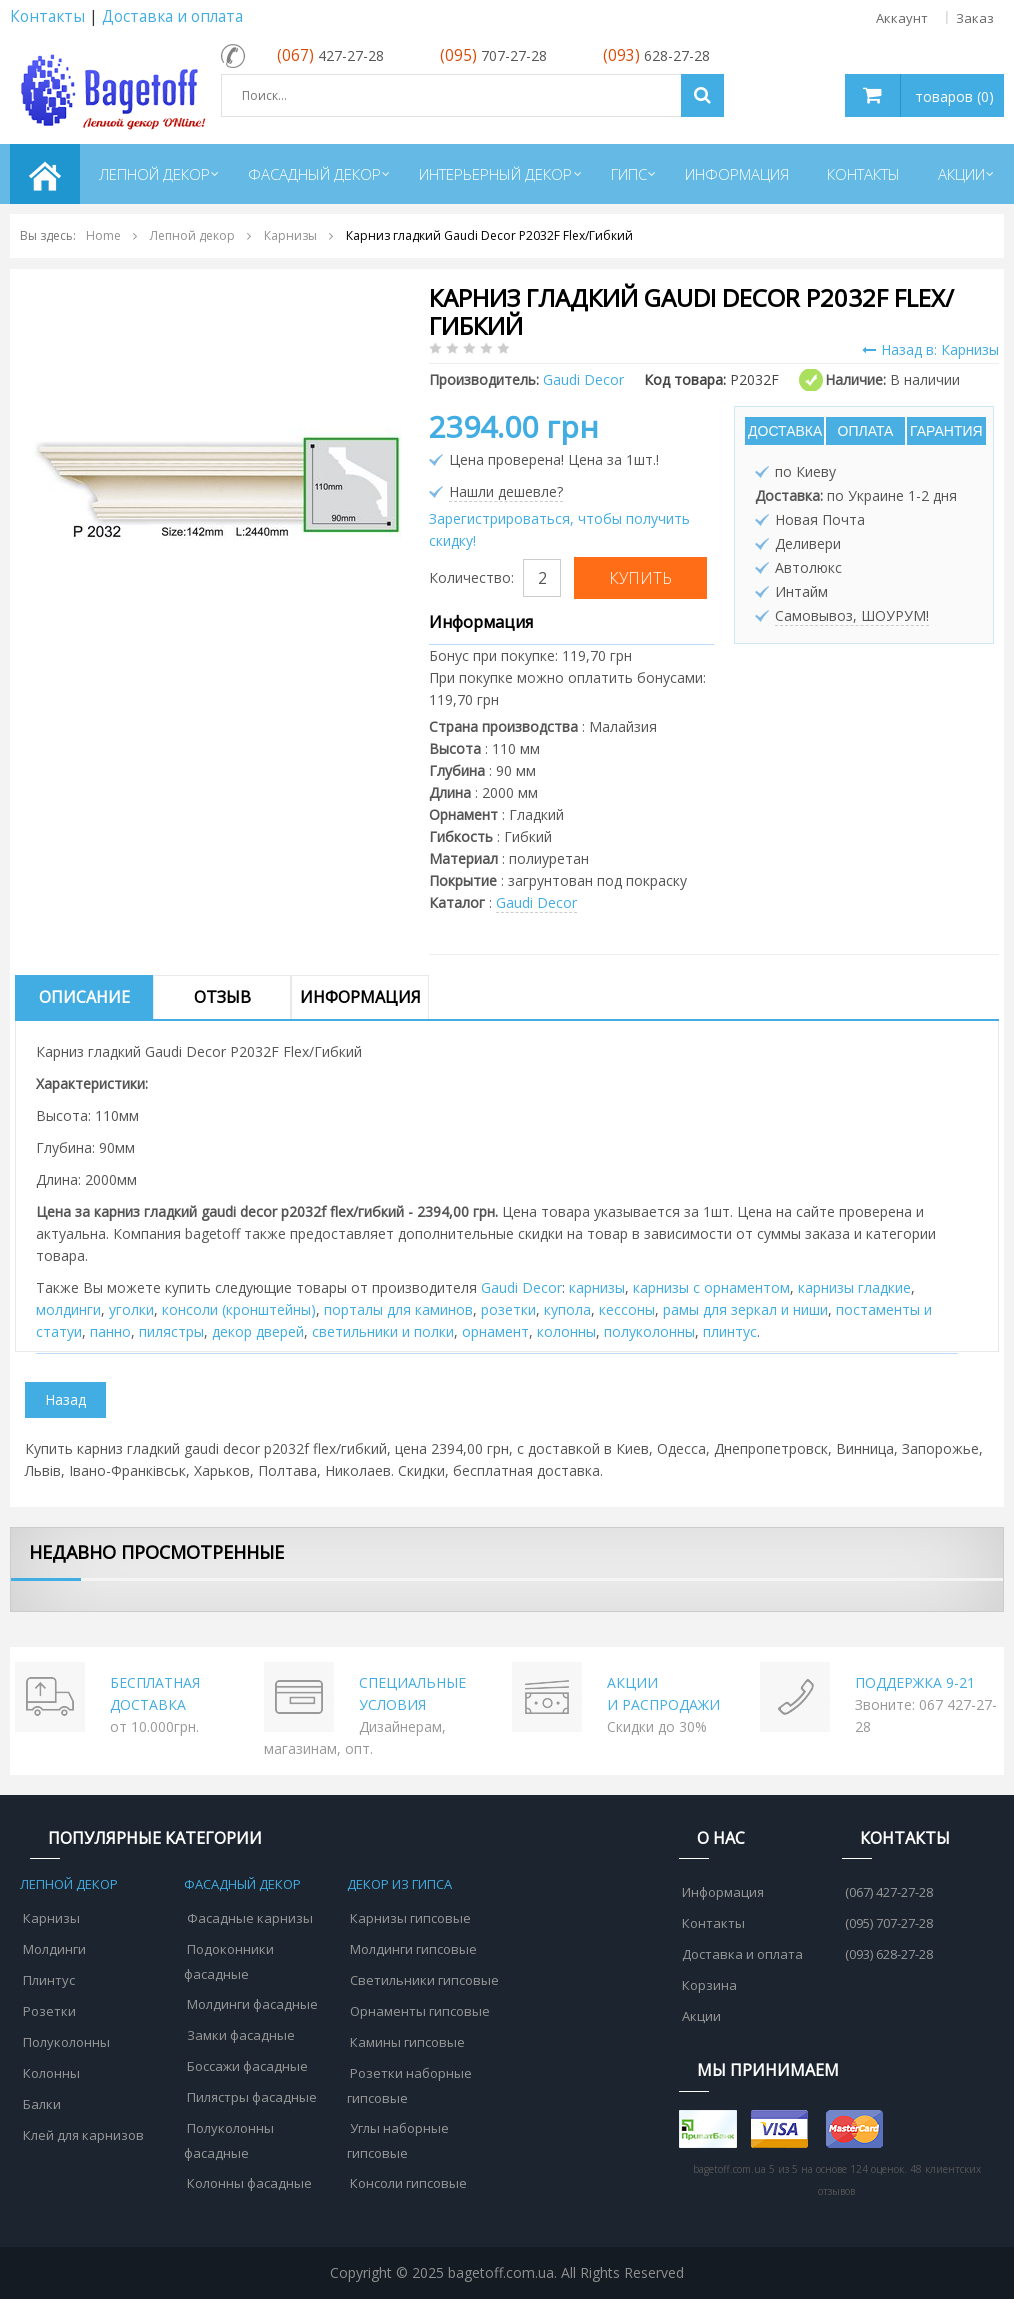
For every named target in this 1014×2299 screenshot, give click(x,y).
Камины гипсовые (407, 2042)
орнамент (495, 1331)
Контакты (47, 16)
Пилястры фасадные (252, 2097)
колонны (566, 1331)
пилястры (171, 1331)
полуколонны (649, 1331)
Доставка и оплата (172, 16)
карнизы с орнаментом (711, 1287)
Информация (360, 997)
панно (110, 1331)
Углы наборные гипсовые (398, 2140)
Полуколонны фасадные (229, 2140)
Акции (701, 2016)
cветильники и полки (383, 1331)
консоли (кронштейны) (239, 1309)
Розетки (49, 2011)
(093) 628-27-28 (889, 1954)
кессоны (627, 1309)
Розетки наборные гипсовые (409, 2085)
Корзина (709, 1985)
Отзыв (222, 997)
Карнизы (51, 1918)
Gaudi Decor (536, 902)
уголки (131, 1309)
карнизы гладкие (854, 1287)
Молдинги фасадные (252, 2004)
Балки (42, 2104)
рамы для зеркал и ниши (745, 1309)
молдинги (68, 1309)
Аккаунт (902, 18)
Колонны (51, 2073)
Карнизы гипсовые (410, 1918)
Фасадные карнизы (250, 1918)
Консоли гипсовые (408, 2183)
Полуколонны (66, 2042)
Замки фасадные (241, 2035)
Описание (84, 997)
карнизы (597, 1287)
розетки (508, 1309)
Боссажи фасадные (247, 2066)
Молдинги (54, 1949)
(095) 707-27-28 (889, 1923)
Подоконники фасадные (229, 1961)
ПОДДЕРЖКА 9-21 (915, 1682)
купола (567, 1309)
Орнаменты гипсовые (420, 2011)
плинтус (730, 1331)
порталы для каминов (398, 1309)
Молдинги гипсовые (413, 1949)
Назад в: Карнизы (930, 349)
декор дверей (258, 1331)
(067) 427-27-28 (889, 1892)
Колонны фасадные (249, 2183)
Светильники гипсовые (424, 1980)
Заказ (975, 18)
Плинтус (49, 1980)
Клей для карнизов (83, 2135)
